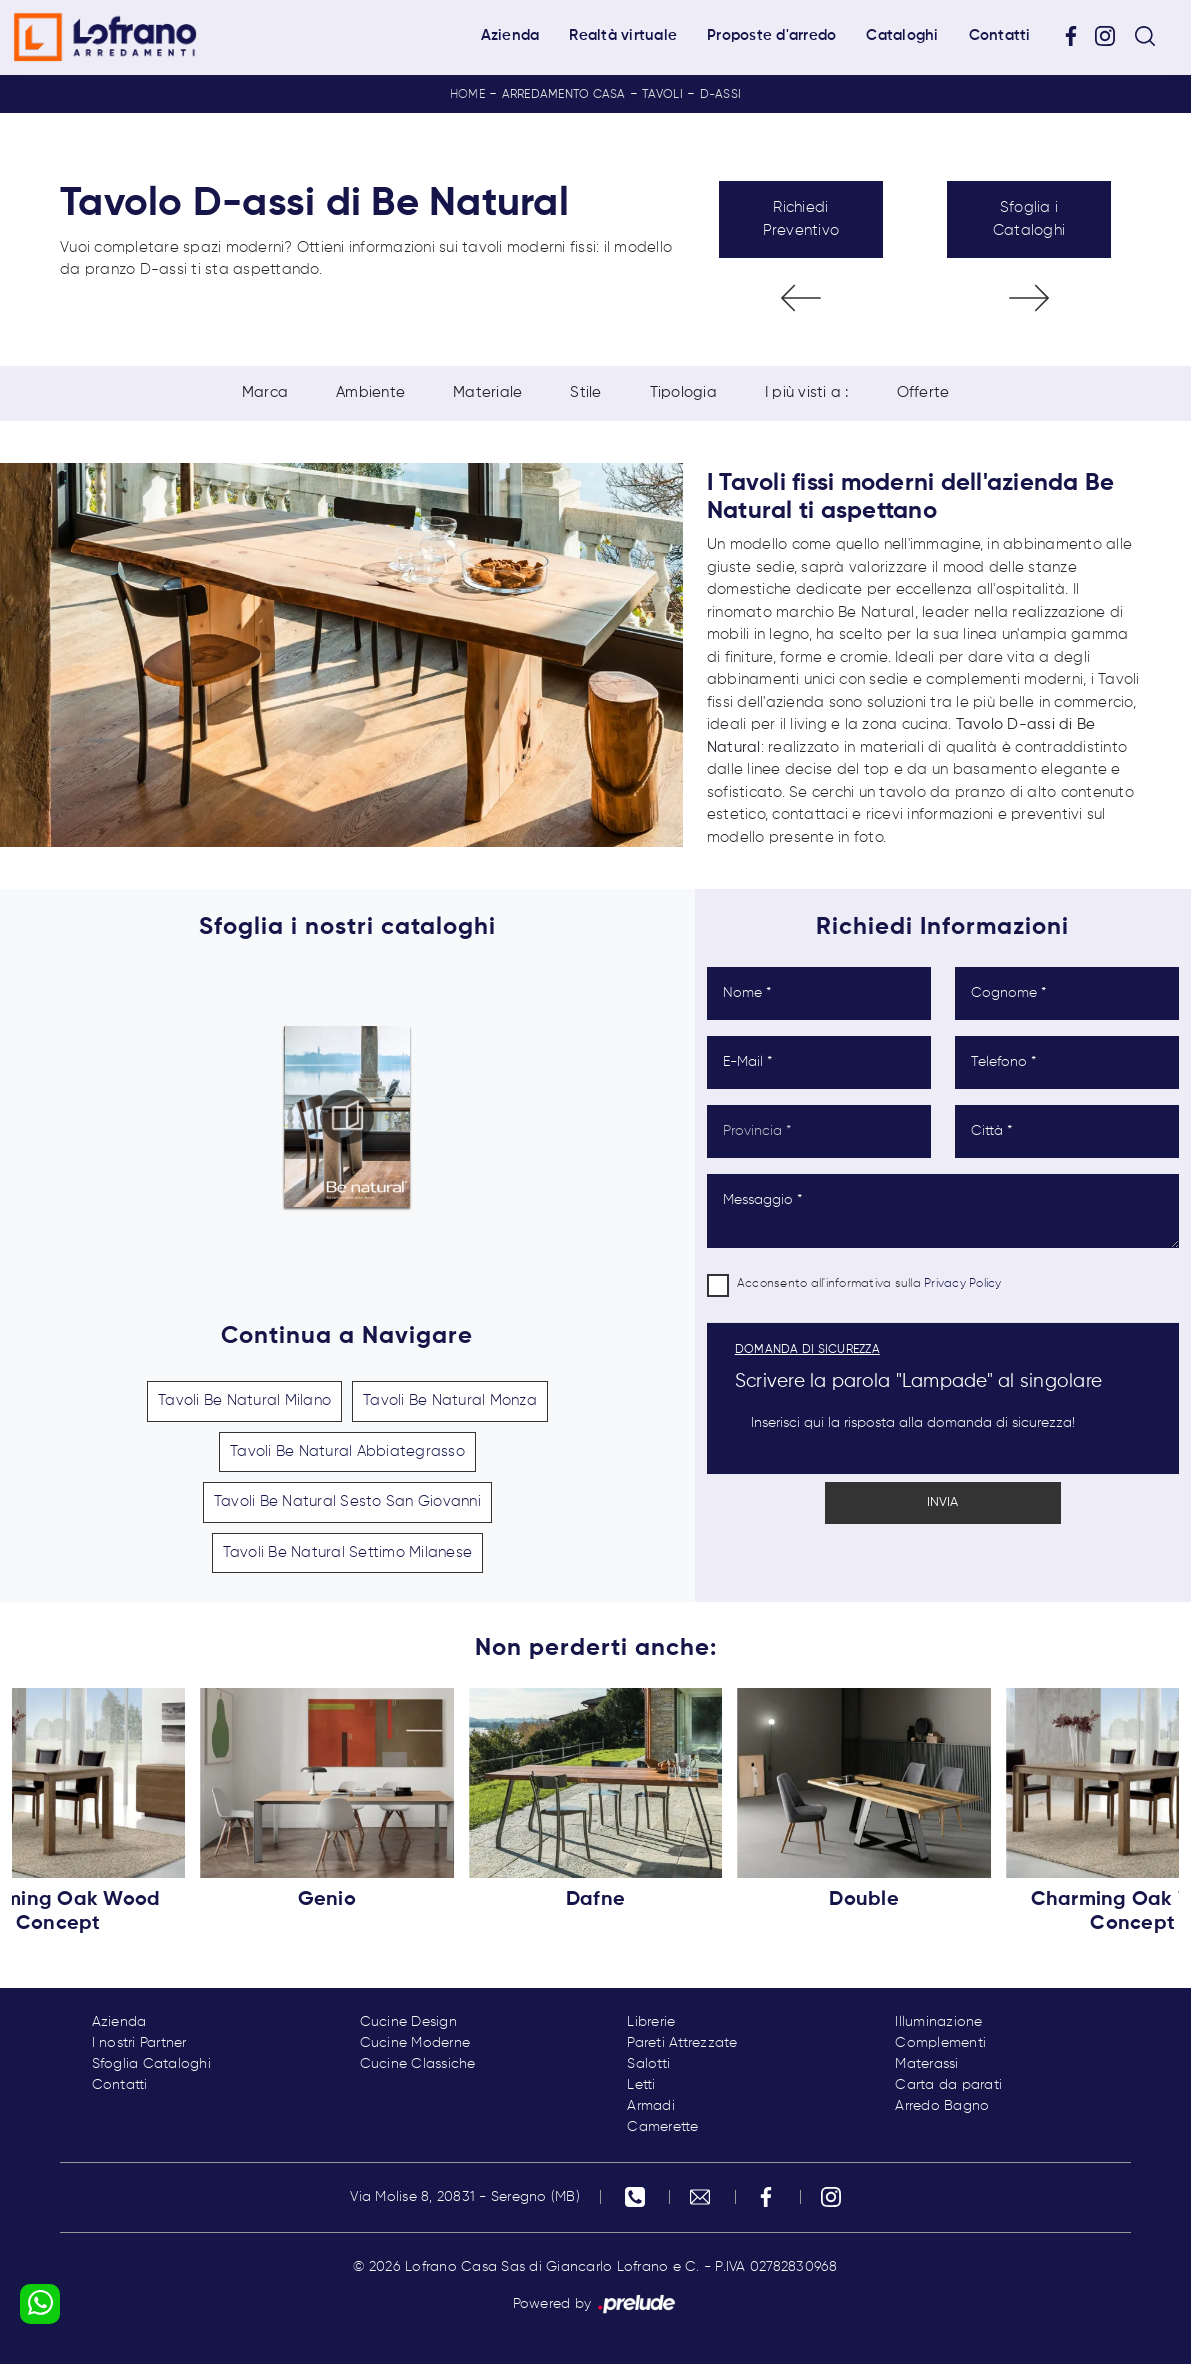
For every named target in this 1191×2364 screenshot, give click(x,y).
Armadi (651, 2106)
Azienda (510, 35)
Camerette (662, 2127)
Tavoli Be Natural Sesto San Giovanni (347, 1501)
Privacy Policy (963, 1284)
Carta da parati (948, 2085)
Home (467, 95)
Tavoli (662, 95)
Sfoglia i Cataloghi (1029, 219)
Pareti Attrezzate (682, 2043)
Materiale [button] (487, 392)
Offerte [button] (923, 392)
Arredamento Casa (564, 95)
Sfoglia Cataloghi (151, 2064)
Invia (942, 1502)
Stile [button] (585, 392)
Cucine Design (408, 2022)
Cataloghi (902, 35)
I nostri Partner (139, 2043)
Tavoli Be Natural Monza (450, 1400)
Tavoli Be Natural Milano (244, 1400)
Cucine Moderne (415, 2043)
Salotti (648, 2064)
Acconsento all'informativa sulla (869, 1284)
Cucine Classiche (418, 2064)
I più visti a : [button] (807, 392)
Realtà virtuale (623, 35)
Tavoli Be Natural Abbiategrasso (347, 1451)
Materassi (926, 2064)
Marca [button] (265, 392)
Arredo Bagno (942, 2106)
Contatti (1000, 35)
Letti (641, 2085)
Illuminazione (938, 2022)
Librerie (651, 2022)
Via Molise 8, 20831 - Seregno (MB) (465, 2197)
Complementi (940, 2043)
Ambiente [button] (370, 392)
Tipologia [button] (683, 392)
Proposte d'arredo (771, 35)
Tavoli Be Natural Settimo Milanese (348, 1552)
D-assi (721, 95)
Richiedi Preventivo (801, 219)
